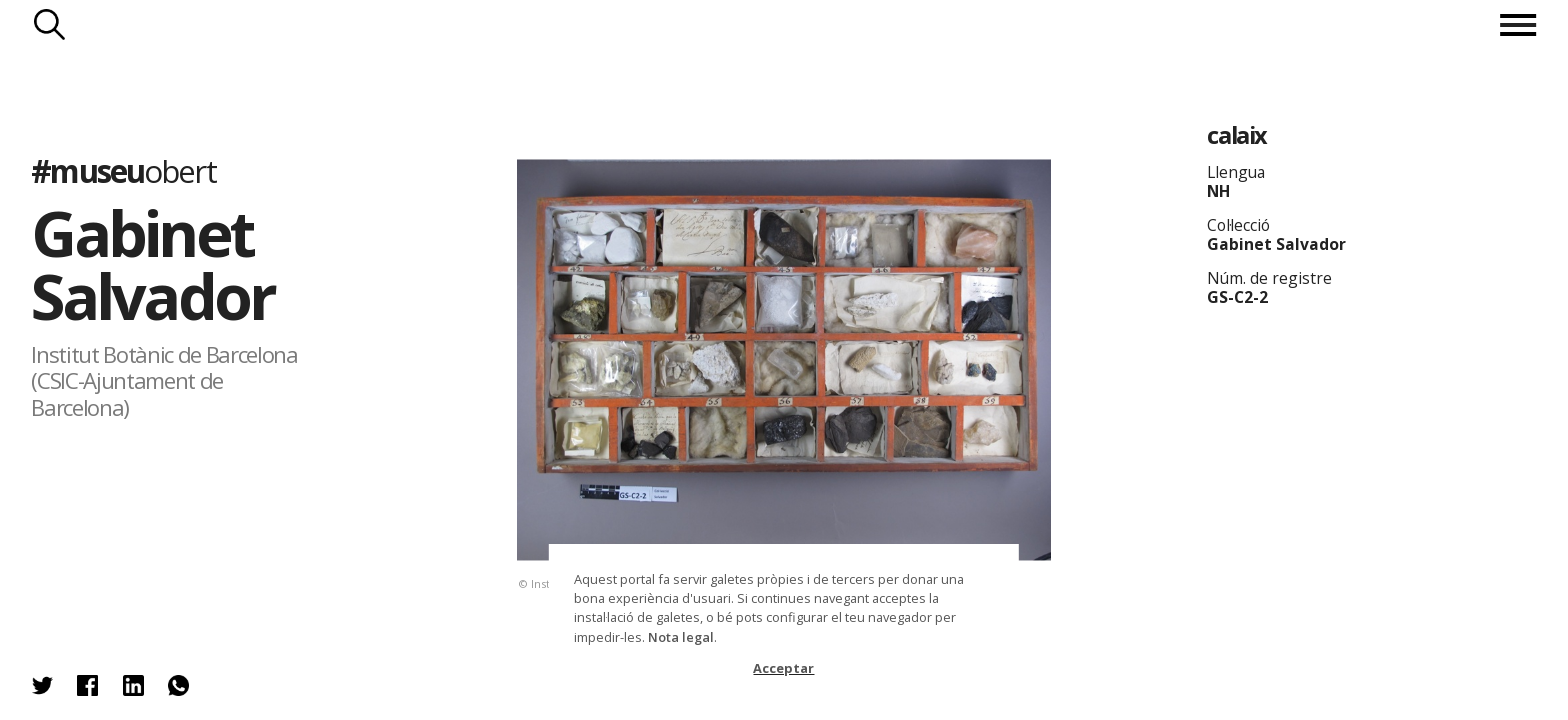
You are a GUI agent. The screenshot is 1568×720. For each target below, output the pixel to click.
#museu (123, 170)
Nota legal (681, 637)
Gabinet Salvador (152, 264)
